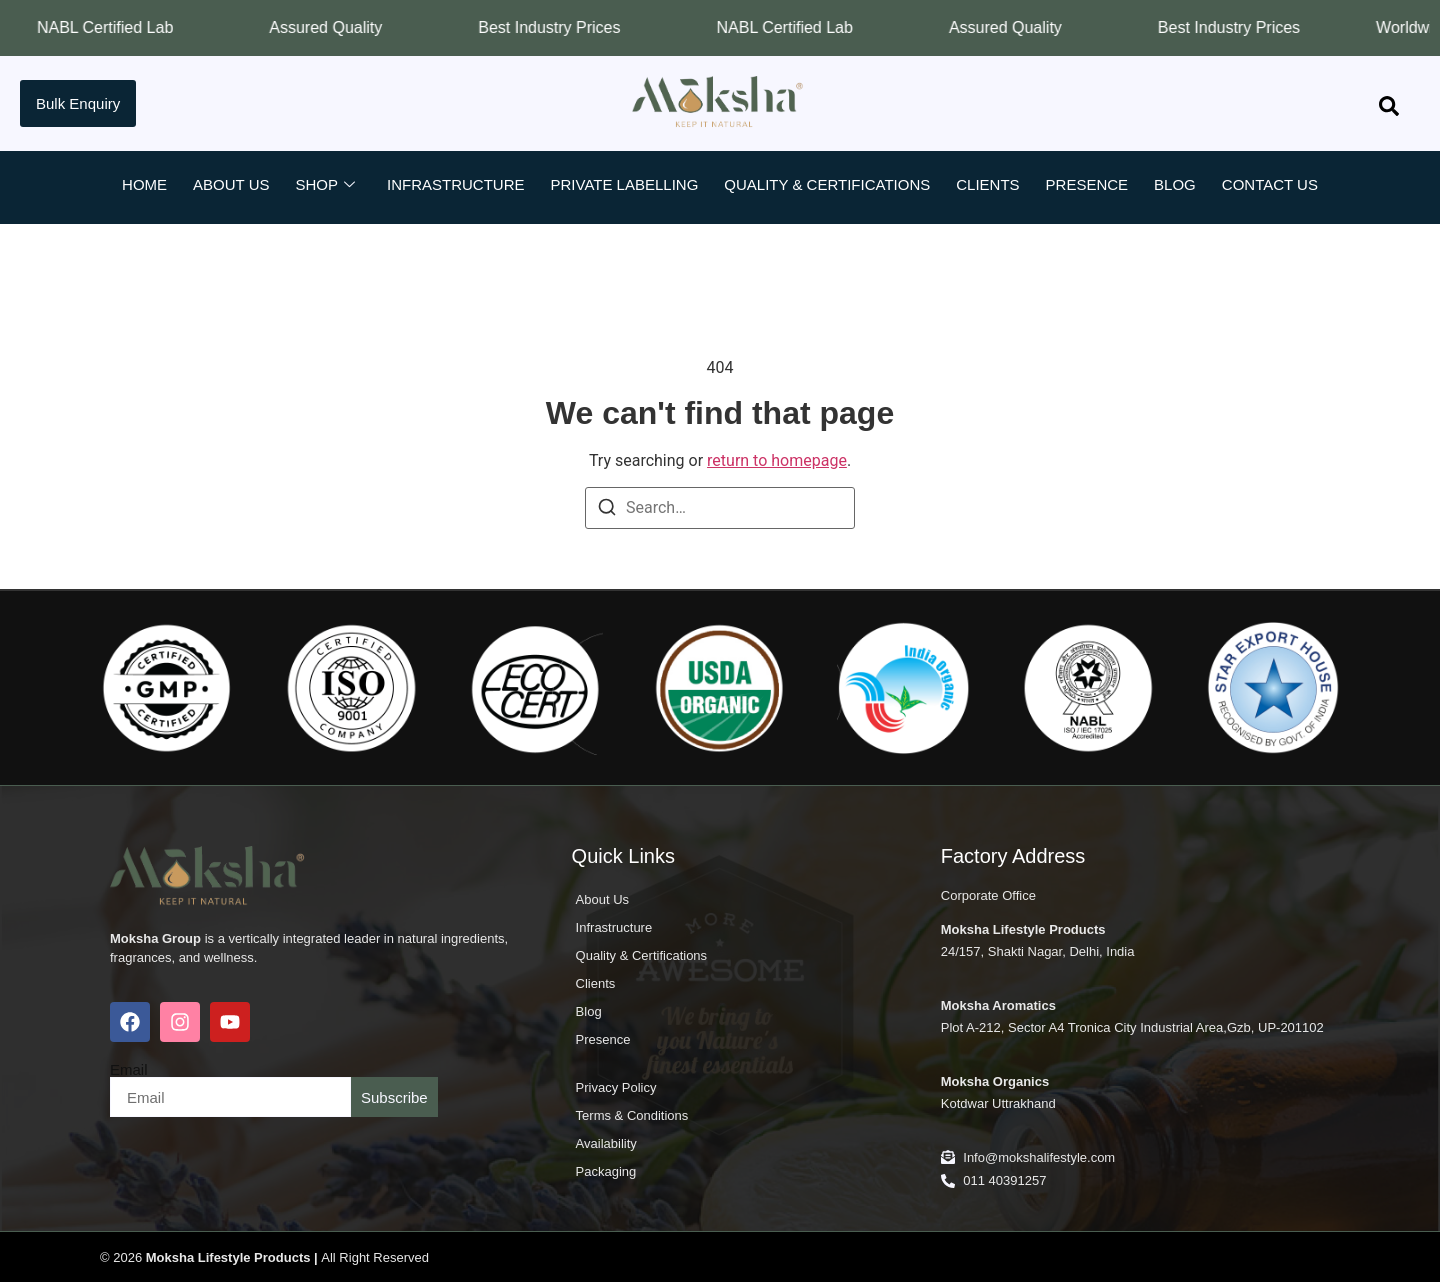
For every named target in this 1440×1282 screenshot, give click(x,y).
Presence (1087, 184)
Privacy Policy (616, 1087)
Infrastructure (456, 184)
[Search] (607, 510)
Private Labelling (625, 184)
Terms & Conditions (632, 1115)
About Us (231, 184)
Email (129, 1069)
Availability (606, 1143)
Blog (1175, 184)
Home (144, 184)
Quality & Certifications (827, 184)
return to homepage (777, 460)
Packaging (606, 1171)
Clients (987, 184)
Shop (325, 185)
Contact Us (1270, 184)
